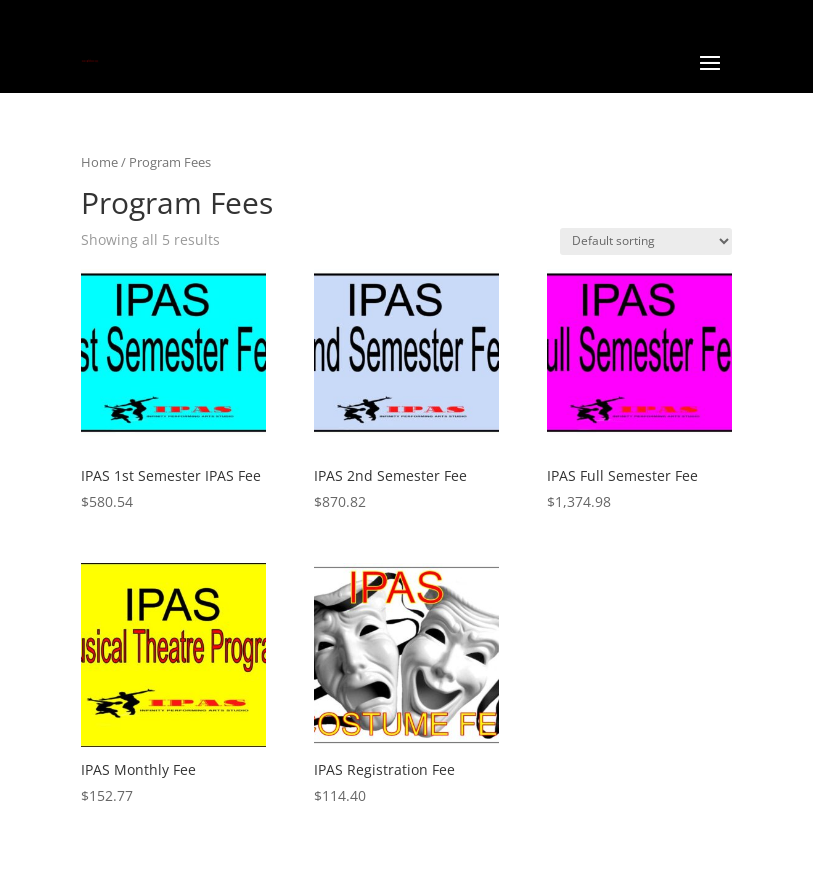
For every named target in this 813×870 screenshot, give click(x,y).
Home (99, 162)
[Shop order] (646, 241)
